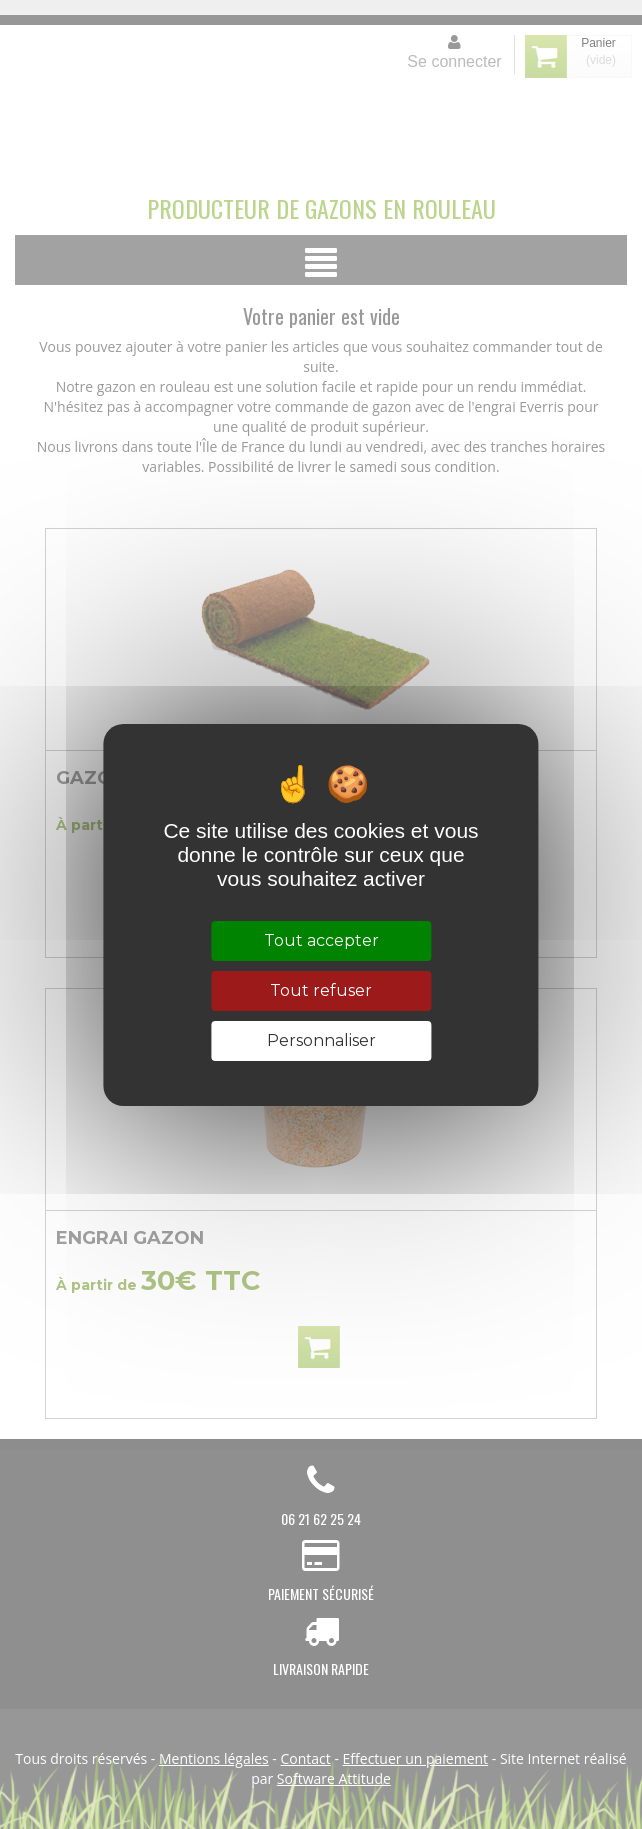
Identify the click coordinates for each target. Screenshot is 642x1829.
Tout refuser (321, 990)
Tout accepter (321, 940)
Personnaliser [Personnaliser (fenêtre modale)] (321, 1040)
